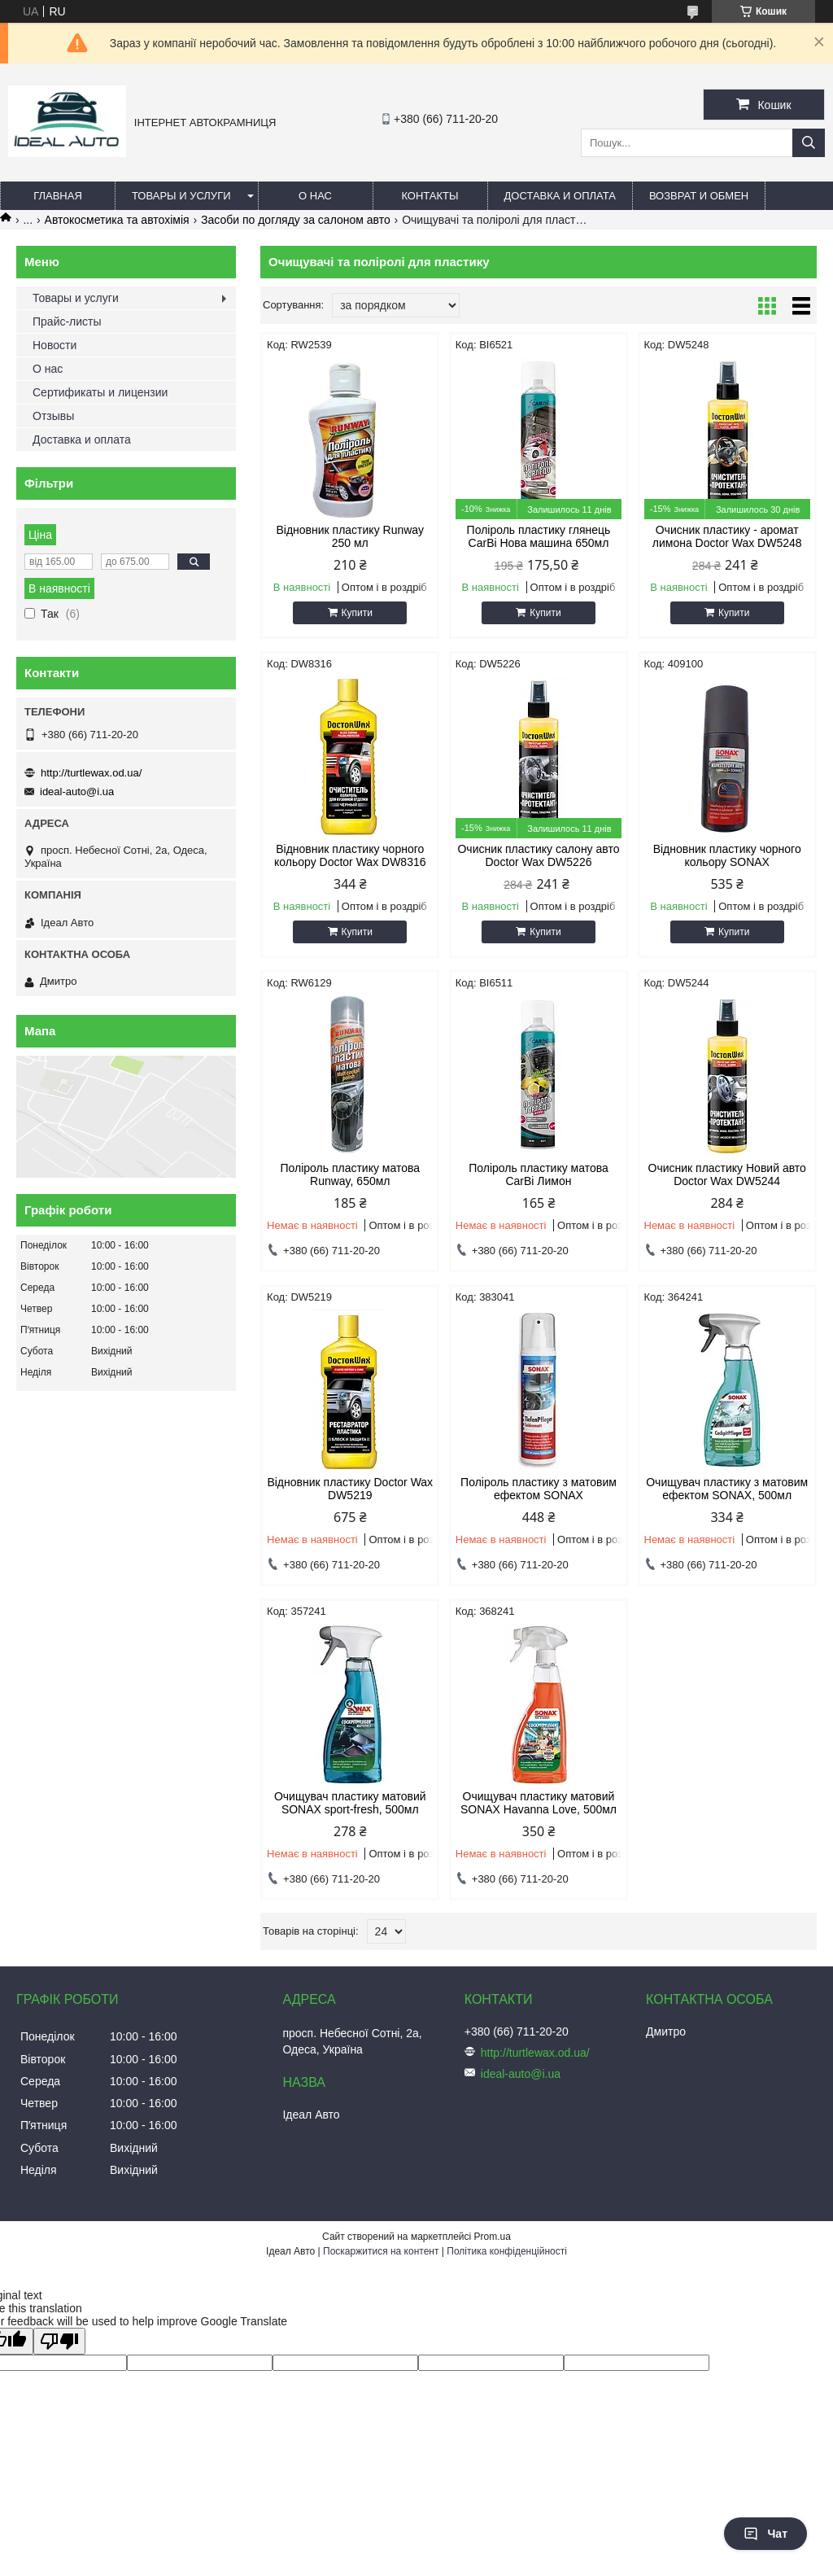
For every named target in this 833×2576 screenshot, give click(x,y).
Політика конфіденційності (507, 2251)
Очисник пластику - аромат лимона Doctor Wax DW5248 (727, 536)
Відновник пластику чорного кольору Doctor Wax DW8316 (350, 855)
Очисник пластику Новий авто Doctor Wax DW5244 (727, 1174)
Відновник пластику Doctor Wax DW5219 (350, 1489)
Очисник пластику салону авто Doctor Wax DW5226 (538, 855)
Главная (57, 196)
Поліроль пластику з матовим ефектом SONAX (538, 1489)
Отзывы (53, 415)
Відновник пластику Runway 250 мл (350, 536)
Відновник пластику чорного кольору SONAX (727, 855)
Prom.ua (492, 2236)
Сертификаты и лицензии (100, 392)
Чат (765, 2533)
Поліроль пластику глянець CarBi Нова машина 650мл (539, 536)
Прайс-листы (67, 321)
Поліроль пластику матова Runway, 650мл (350, 1174)
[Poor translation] (59, 2341)
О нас (315, 196)
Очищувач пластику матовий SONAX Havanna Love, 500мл (538, 1803)
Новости (54, 345)
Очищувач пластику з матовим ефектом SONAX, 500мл (727, 1489)
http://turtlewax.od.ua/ (91, 773)
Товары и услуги (181, 196)
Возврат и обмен (698, 196)
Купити (357, 613)
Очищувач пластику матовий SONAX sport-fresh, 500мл (350, 1803)
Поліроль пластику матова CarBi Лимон (538, 1174)
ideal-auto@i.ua (77, 791)
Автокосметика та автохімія (117, 219)
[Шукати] (808, 143)
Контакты (429, 196)
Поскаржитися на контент (380, 2251)
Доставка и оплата (560, 196)
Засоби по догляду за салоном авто (295, 219)
